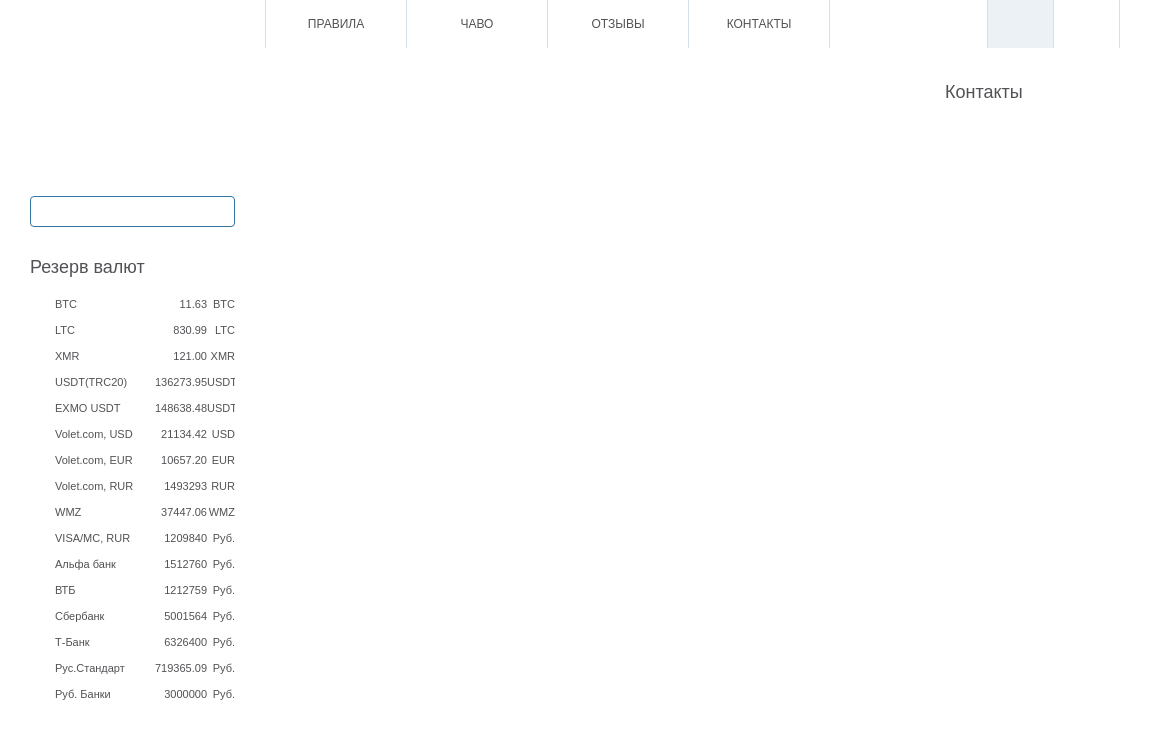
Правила (336, 24)
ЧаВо (477, 24)
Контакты (759, 24)
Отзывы (617, 24)
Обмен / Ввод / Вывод (132, 209)
